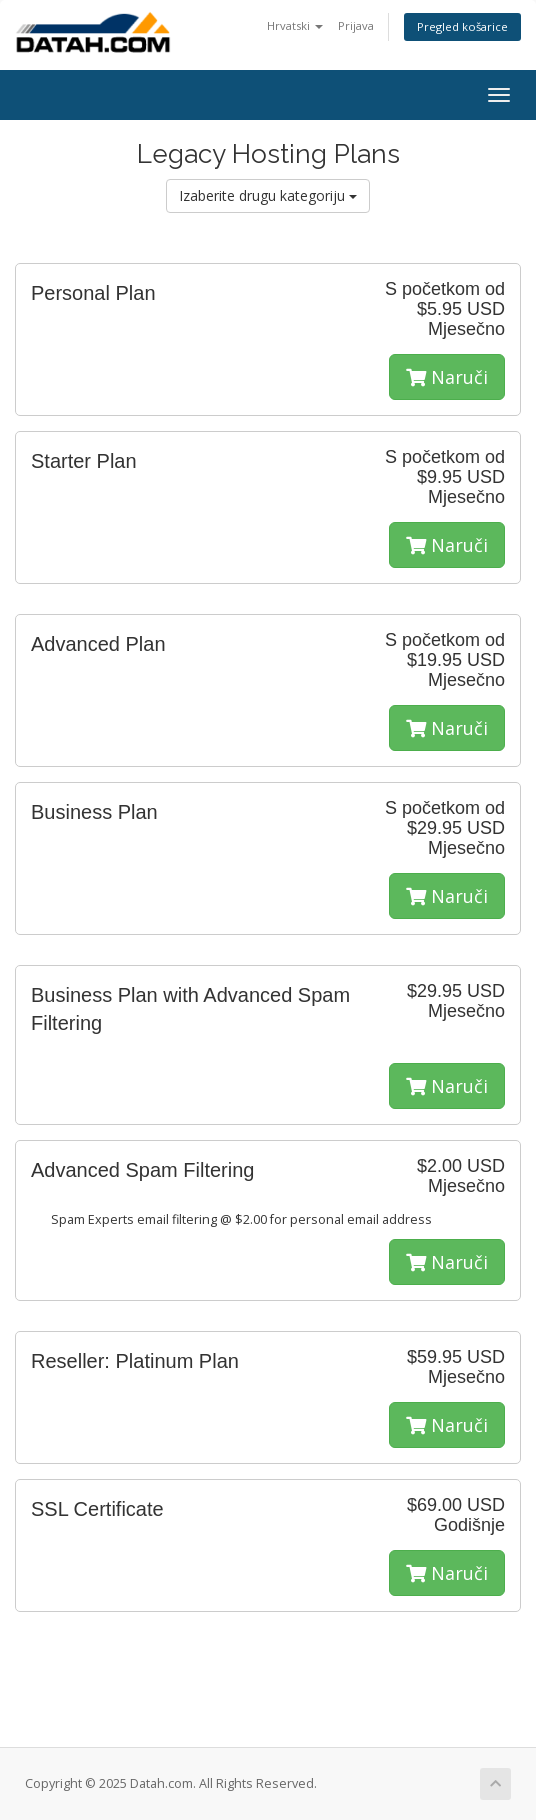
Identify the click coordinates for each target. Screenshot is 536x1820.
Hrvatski (295, 25)
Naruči (447, 377)
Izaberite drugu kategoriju (268, 195)
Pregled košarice (462, 26)
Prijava (356, 25)
